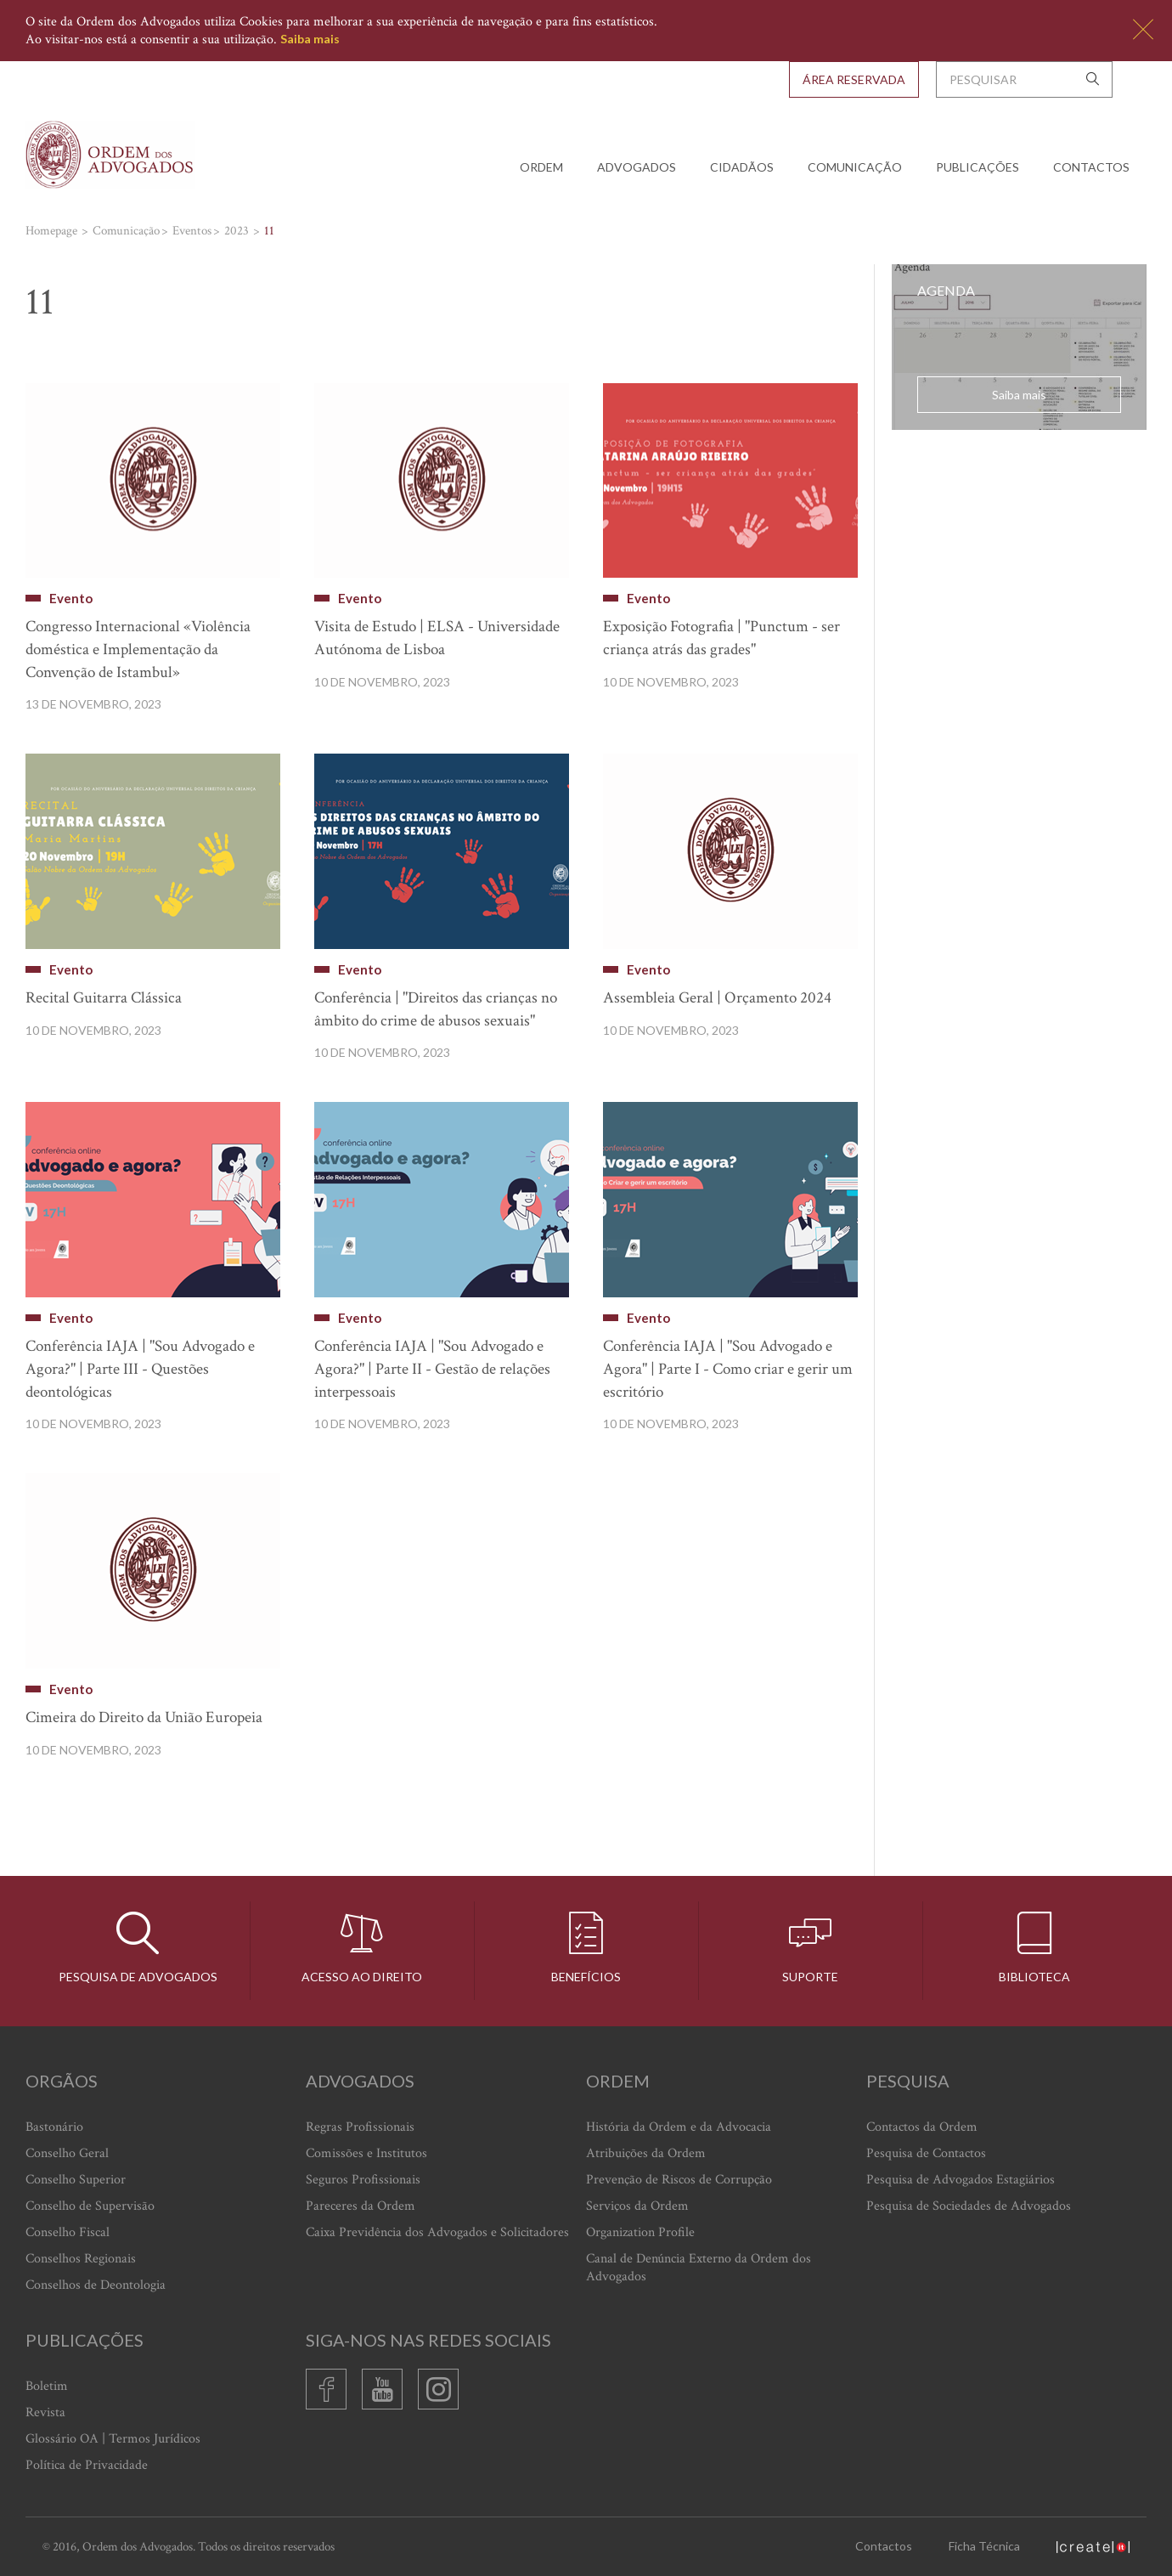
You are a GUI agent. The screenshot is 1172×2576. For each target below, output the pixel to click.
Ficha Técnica (984, 2546)
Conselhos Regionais (80, 2259)
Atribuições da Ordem (646, 2153)
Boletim (46, 2386)
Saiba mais (310, 38)
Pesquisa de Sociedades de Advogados (968, 2206)
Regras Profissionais (360, 2127)
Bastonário (54, 2127)
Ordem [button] (541, 167)
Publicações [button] (977, 167)
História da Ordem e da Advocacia (678, 2127)
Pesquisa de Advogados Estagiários (960, 2180)
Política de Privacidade (86, 2465)
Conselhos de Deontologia (95, 2285)
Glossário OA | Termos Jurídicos (112, 2439)
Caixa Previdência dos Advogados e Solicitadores (437, 2232)
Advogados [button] (636, 167)
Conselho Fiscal (67, 2232)
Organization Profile (640, 2232)
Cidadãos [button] (742, 167)
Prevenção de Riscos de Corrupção (679, 2180)
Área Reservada (854, 79)
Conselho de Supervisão (90, 2206)
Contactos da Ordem (922, 2127)
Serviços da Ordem (637, 2206)
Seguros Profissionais (363, 2180)
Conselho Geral (67, 2153)
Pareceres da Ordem (360, 2206)
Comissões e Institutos (366, 2153)
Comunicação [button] (855, 167)
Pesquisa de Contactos (926, 2153)
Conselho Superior (75, 2180)
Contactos (1091, 167)
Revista (45, 2412)
